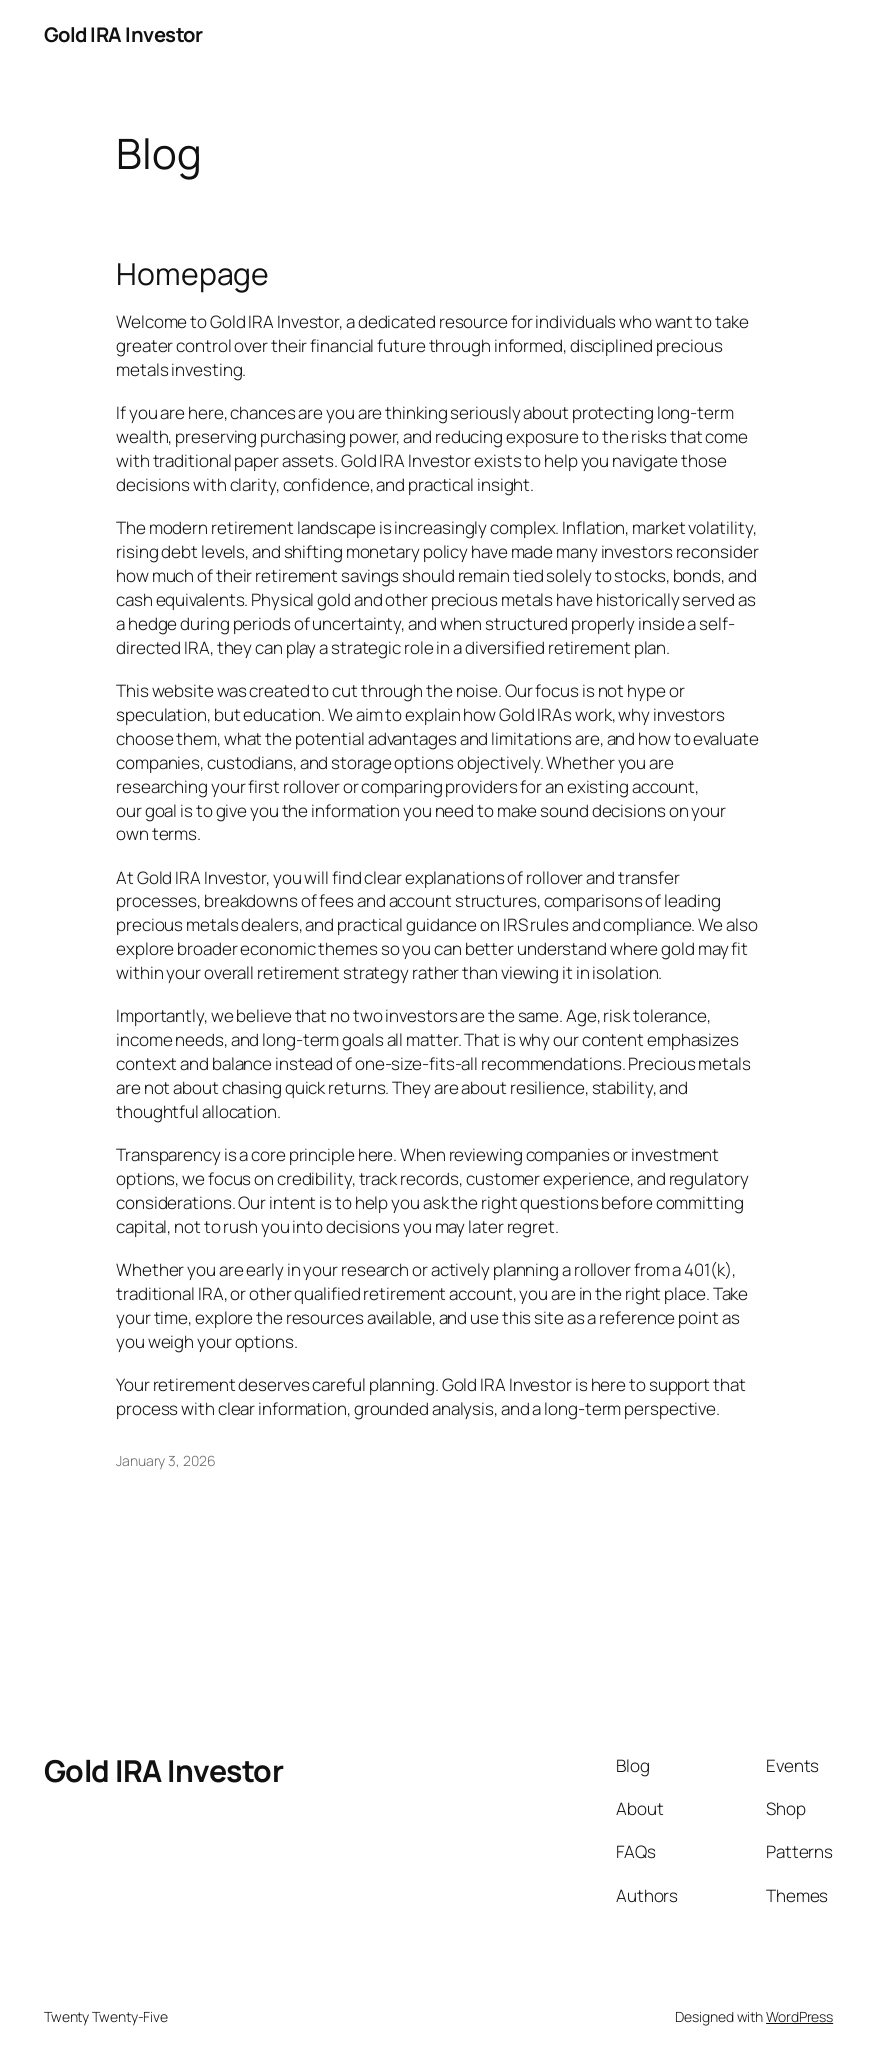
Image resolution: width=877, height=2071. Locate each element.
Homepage (192, 274)
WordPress (799, 2016)
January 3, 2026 (166, 1460)
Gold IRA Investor (123, 34)
